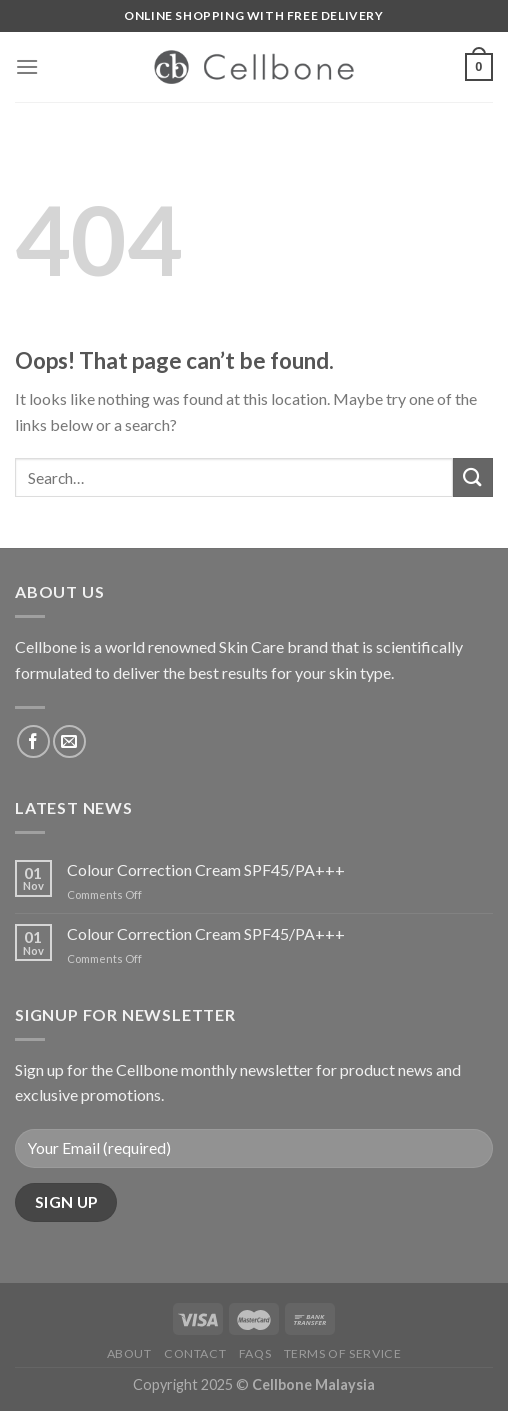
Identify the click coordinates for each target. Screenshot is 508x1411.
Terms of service (343, 1353)
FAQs (255, 1353)
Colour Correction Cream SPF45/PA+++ (206, 869)
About (129, 1353)
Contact (195, 1353)
